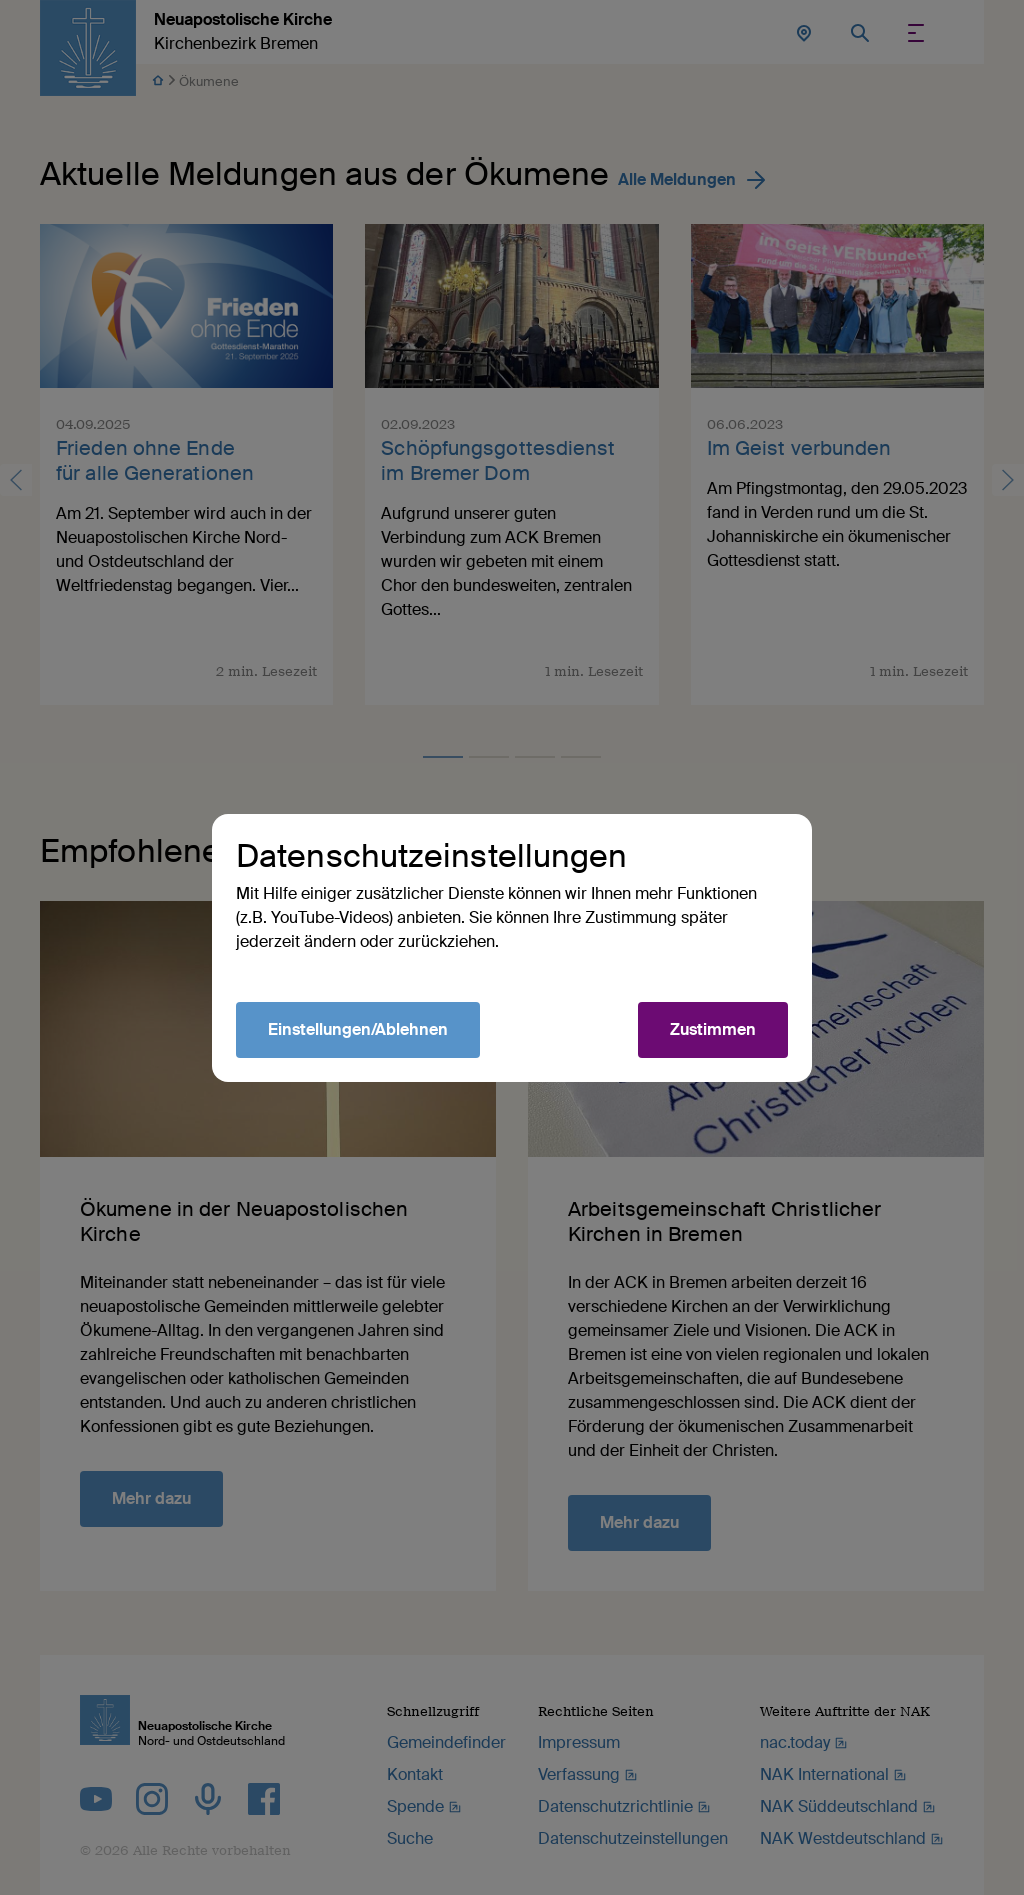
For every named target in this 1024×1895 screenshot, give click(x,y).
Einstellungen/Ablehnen (358, 1029)
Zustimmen (713, 1029)
